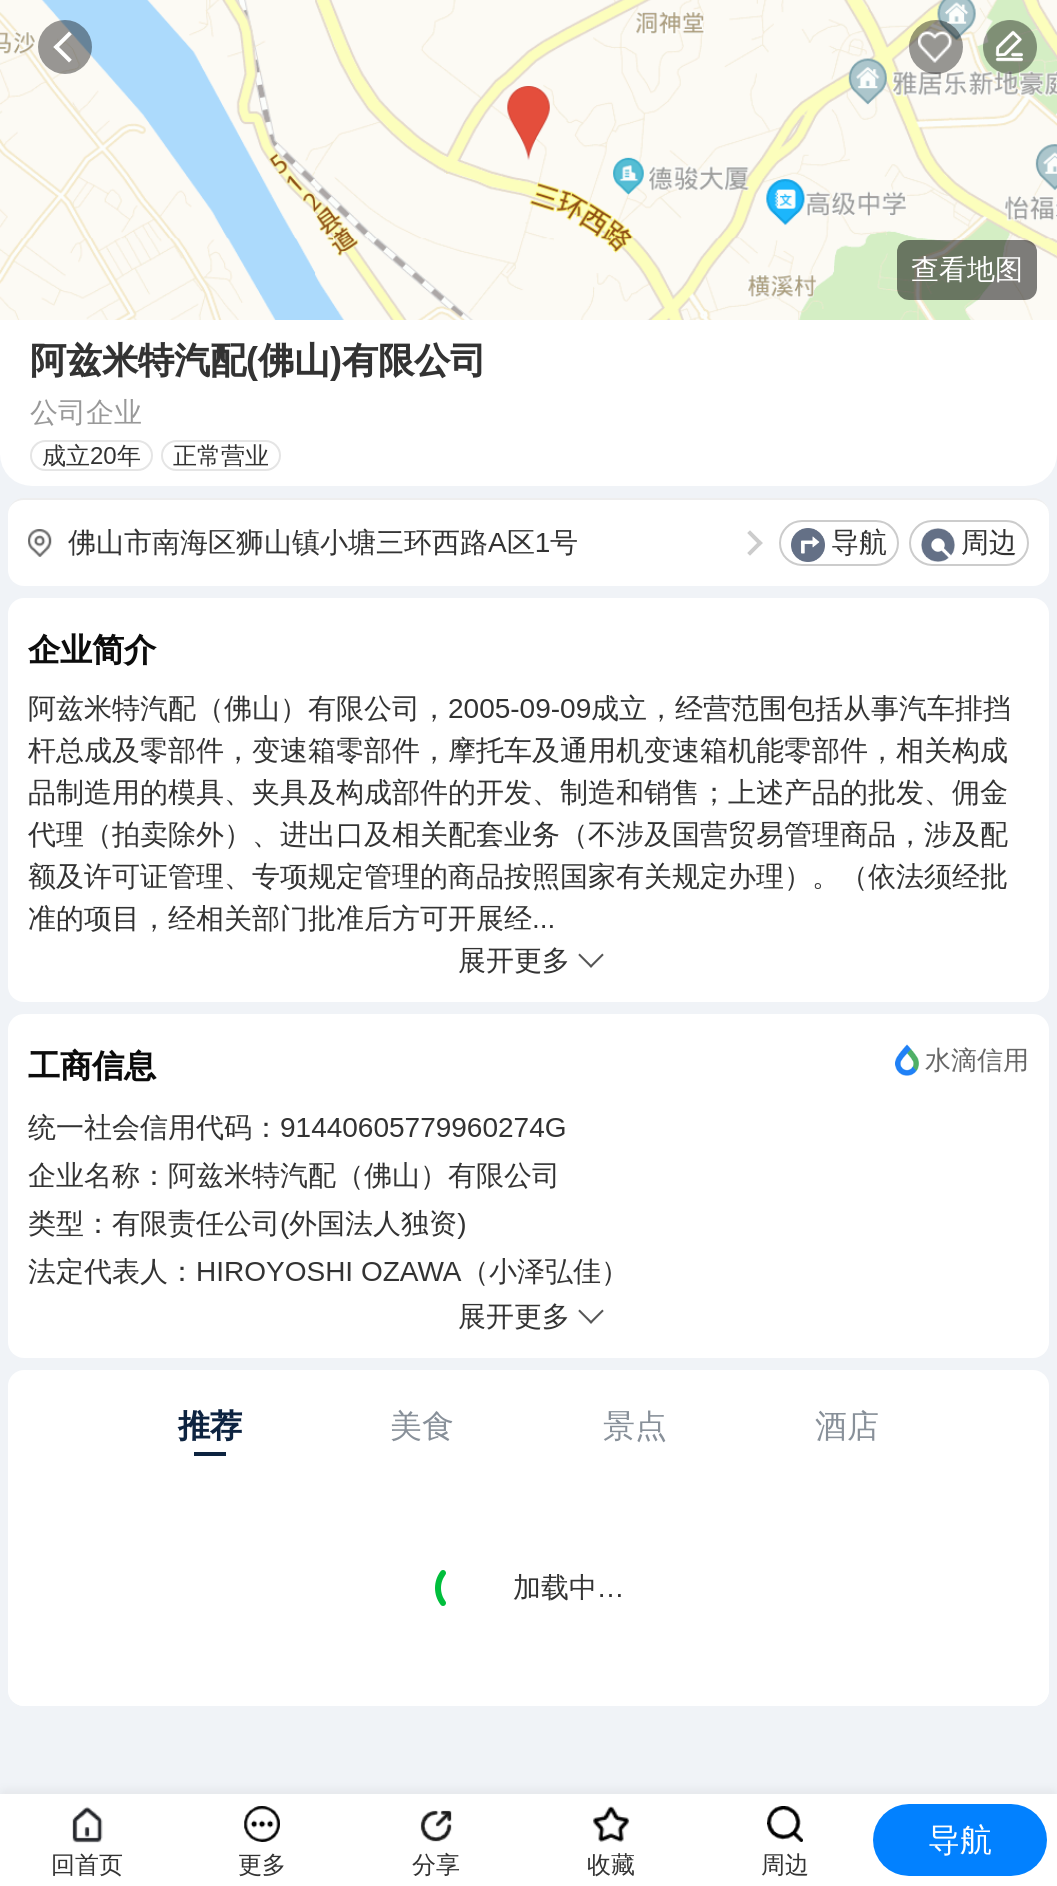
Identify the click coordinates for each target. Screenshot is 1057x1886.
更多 (262, 1864)
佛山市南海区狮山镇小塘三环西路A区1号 (323, 542)
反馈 (1010, 47)
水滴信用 (977, 1060)
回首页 (87, 1864)
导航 (859, 542)
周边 (989, 542)
